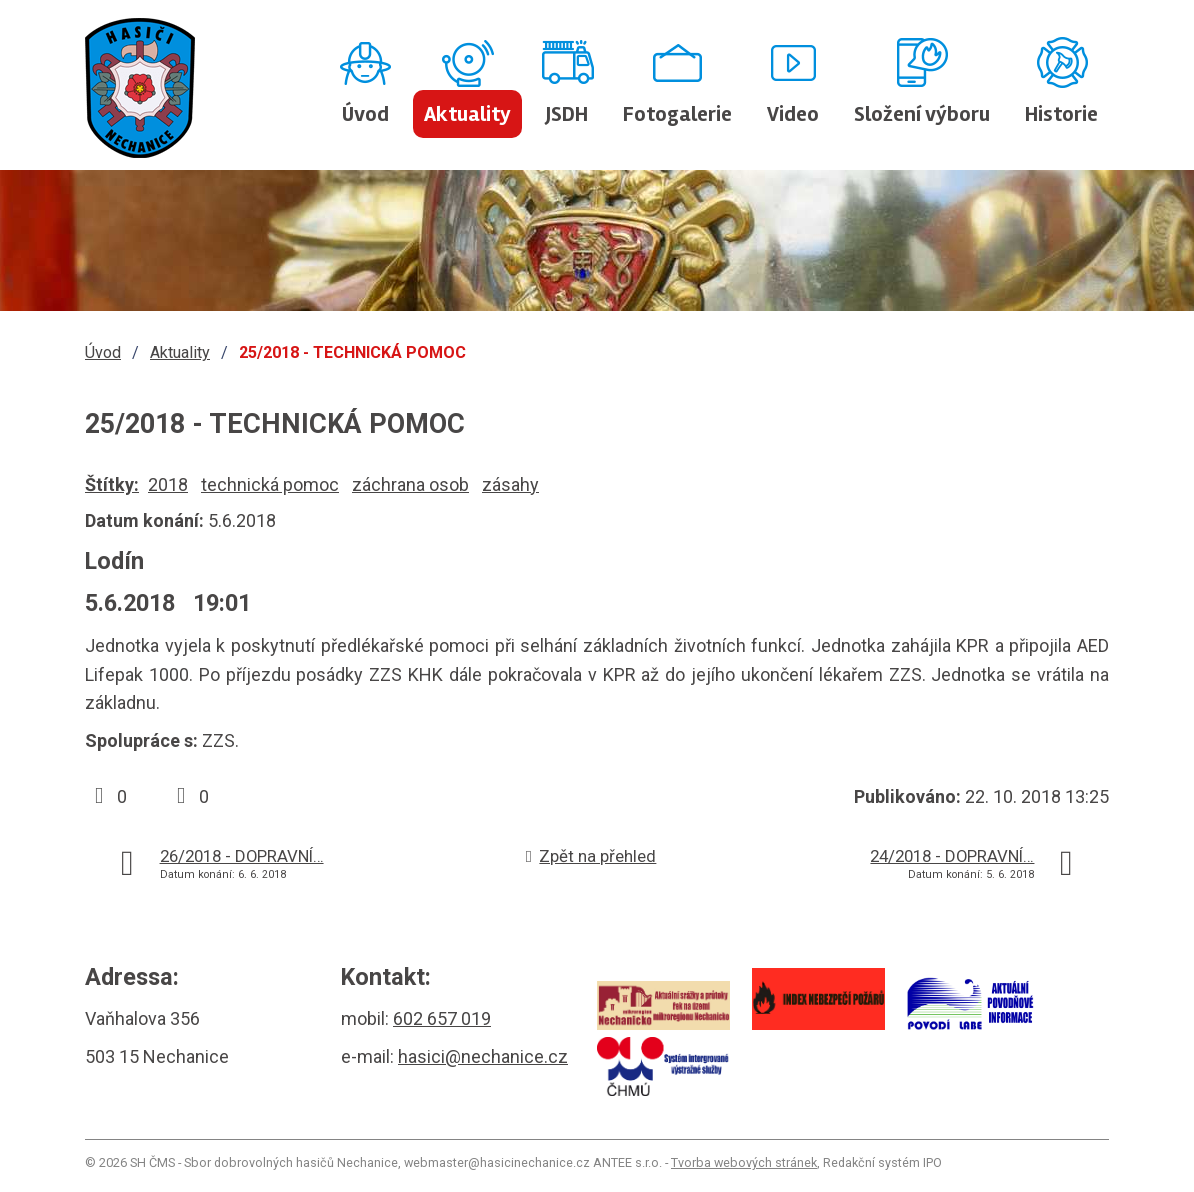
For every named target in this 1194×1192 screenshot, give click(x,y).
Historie (1061, 114)
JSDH (567, 114)
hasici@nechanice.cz (483, 1056)
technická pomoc (270, 484)
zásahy (510, 484)
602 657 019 (442, 1018)
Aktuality (467, 114)
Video (793, 114)
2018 (168, 484)
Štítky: (112, 484)
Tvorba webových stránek (744, 1162)
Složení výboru (922, 114)
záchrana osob (410, 484)
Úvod (365, 114)
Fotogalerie (677, 114)
